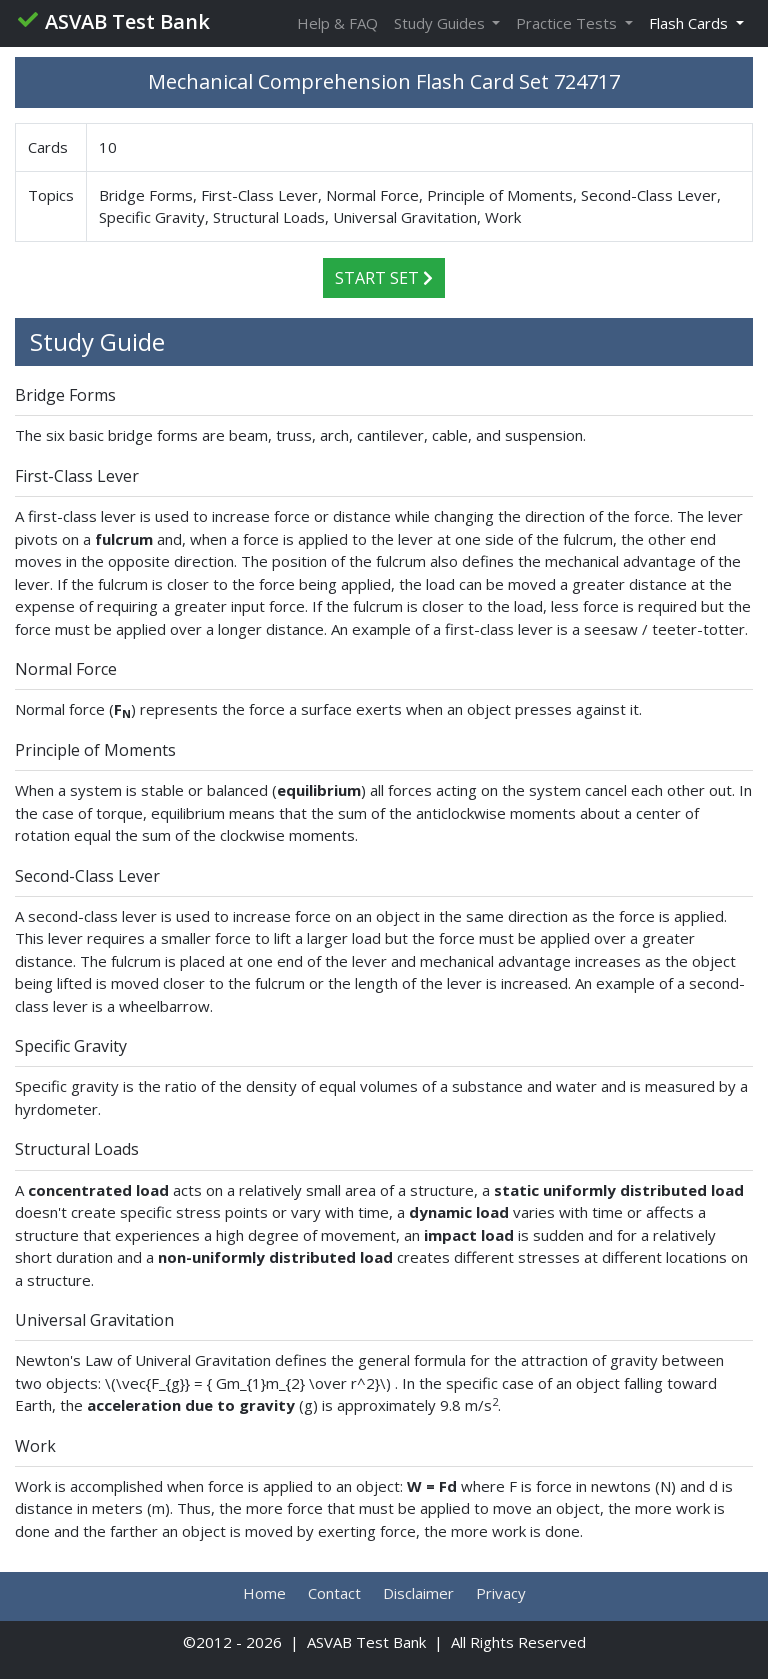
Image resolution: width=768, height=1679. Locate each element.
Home (264, 1593)
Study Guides (441, 23)
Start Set (384, 278)
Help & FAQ (337, 23)
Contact (334, 1593)
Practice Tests (568, 23)
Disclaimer (418, 1593)
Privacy (501, 1593)
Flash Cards (690, 23)
